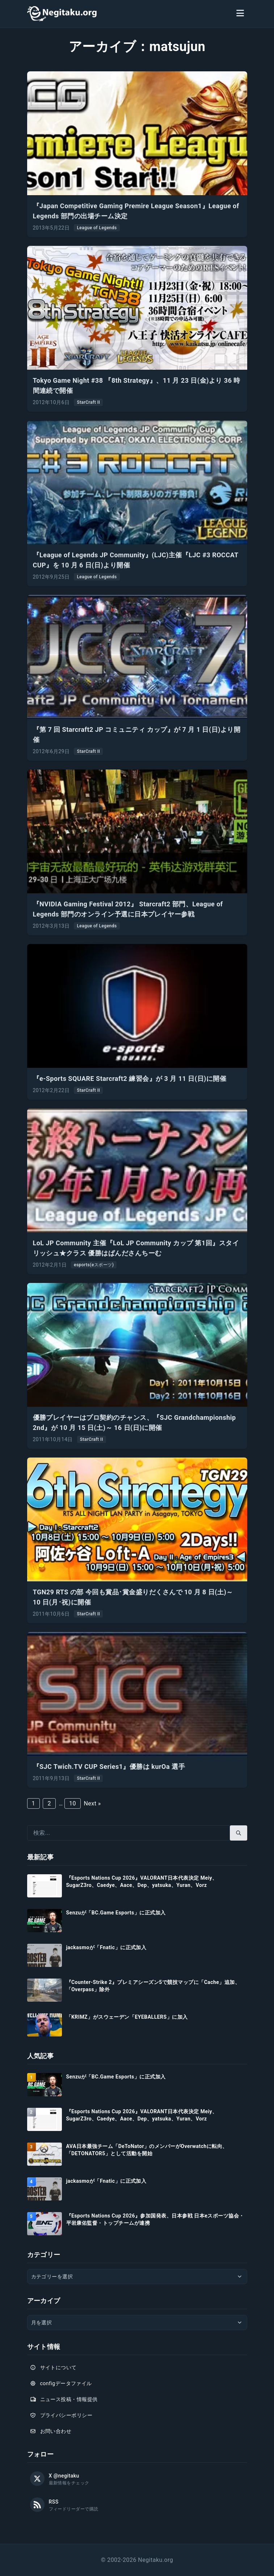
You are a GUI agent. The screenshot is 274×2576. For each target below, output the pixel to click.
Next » (92, 1803)
